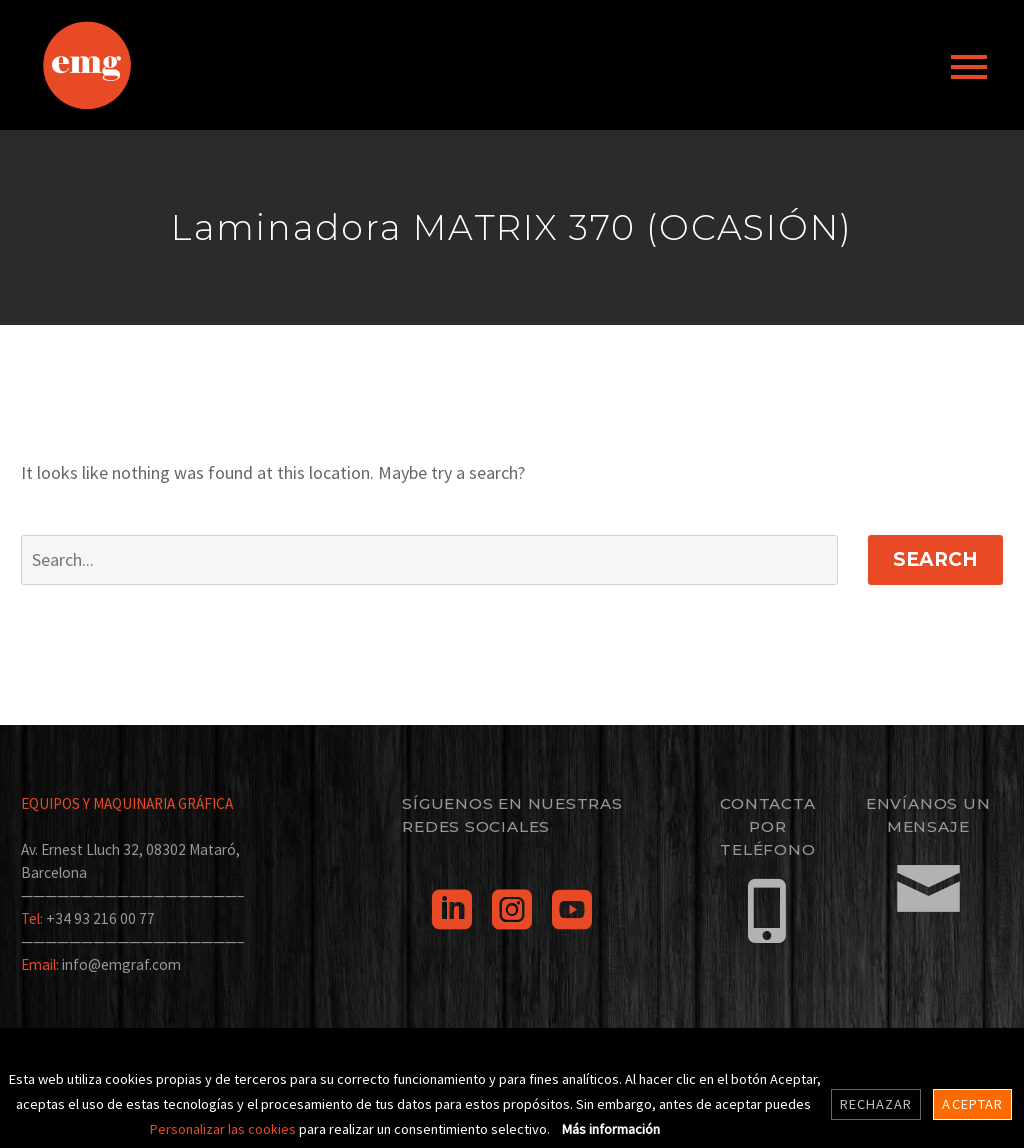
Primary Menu (969, 67)
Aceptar (972, 1104)
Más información (611, 1129)
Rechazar (876, 1104)
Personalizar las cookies (224, 1129)
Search (935, 559)
